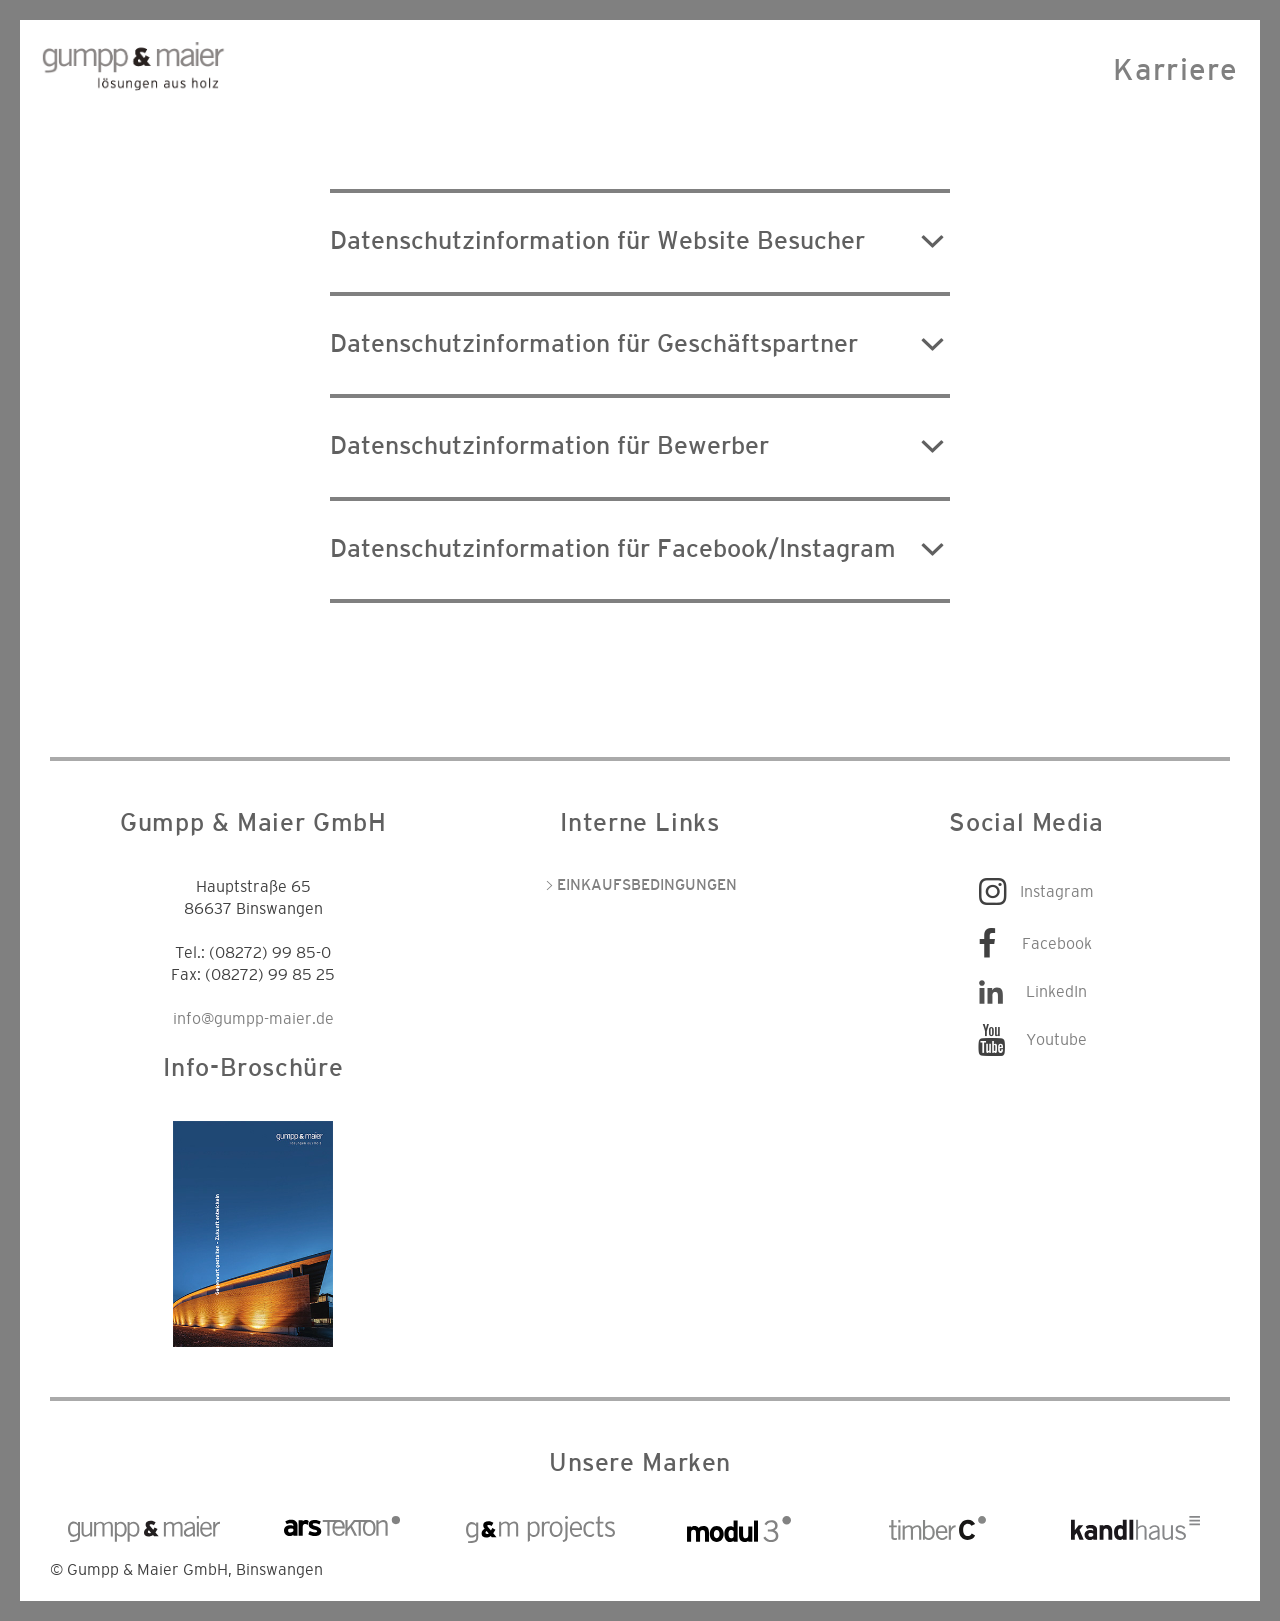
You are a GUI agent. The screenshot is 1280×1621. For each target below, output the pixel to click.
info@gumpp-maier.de (253, 1019)
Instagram (1057, 892)
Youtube (1056, 1040)
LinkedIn (1056, 992)
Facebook (1057, 944)
